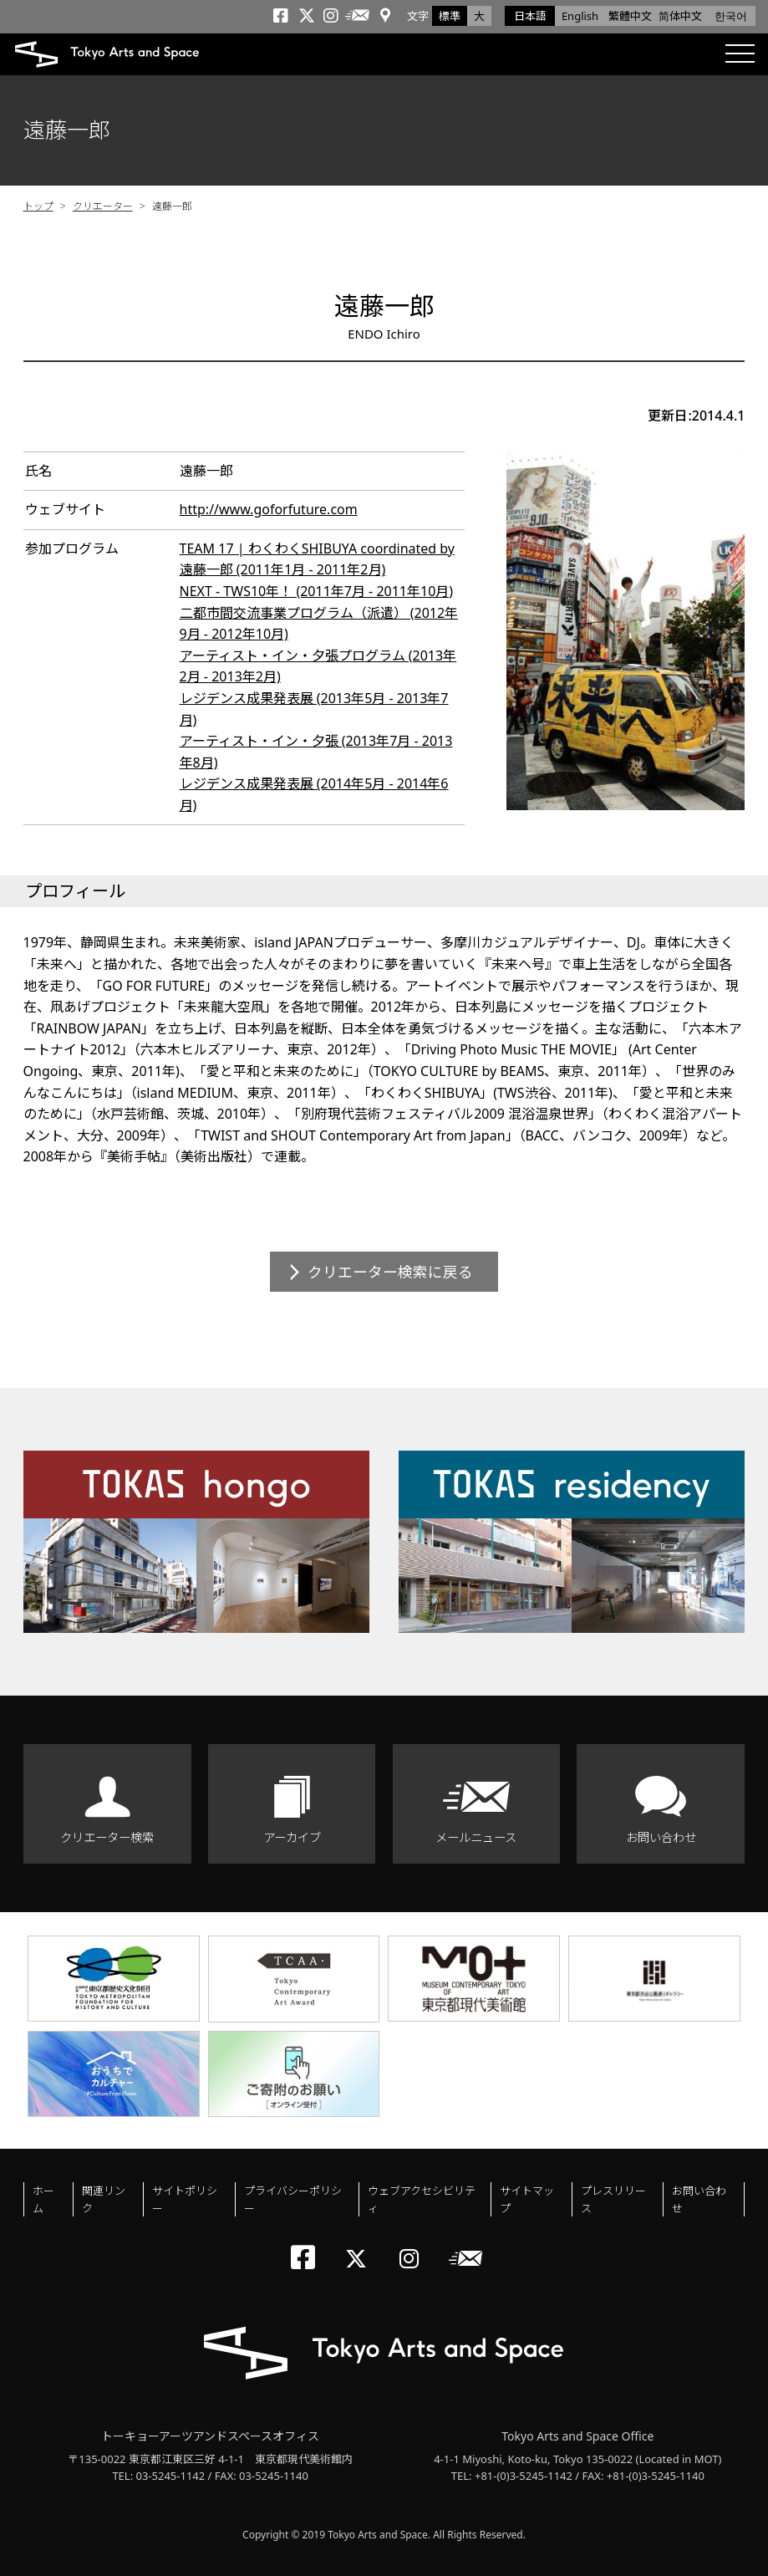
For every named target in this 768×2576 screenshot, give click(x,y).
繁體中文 (630, 15)
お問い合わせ (661, 1837)
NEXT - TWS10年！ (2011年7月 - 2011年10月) (317, 591)
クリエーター (103, 206)
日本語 (530, 15)
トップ (38, 206)
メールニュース (475, 1837)
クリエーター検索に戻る (390, 1272)
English (580, 15)
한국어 (731, 15)
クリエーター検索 (107, 1837)
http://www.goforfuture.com (269, 509)
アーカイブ (292, 1837)
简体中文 (680, 15)
